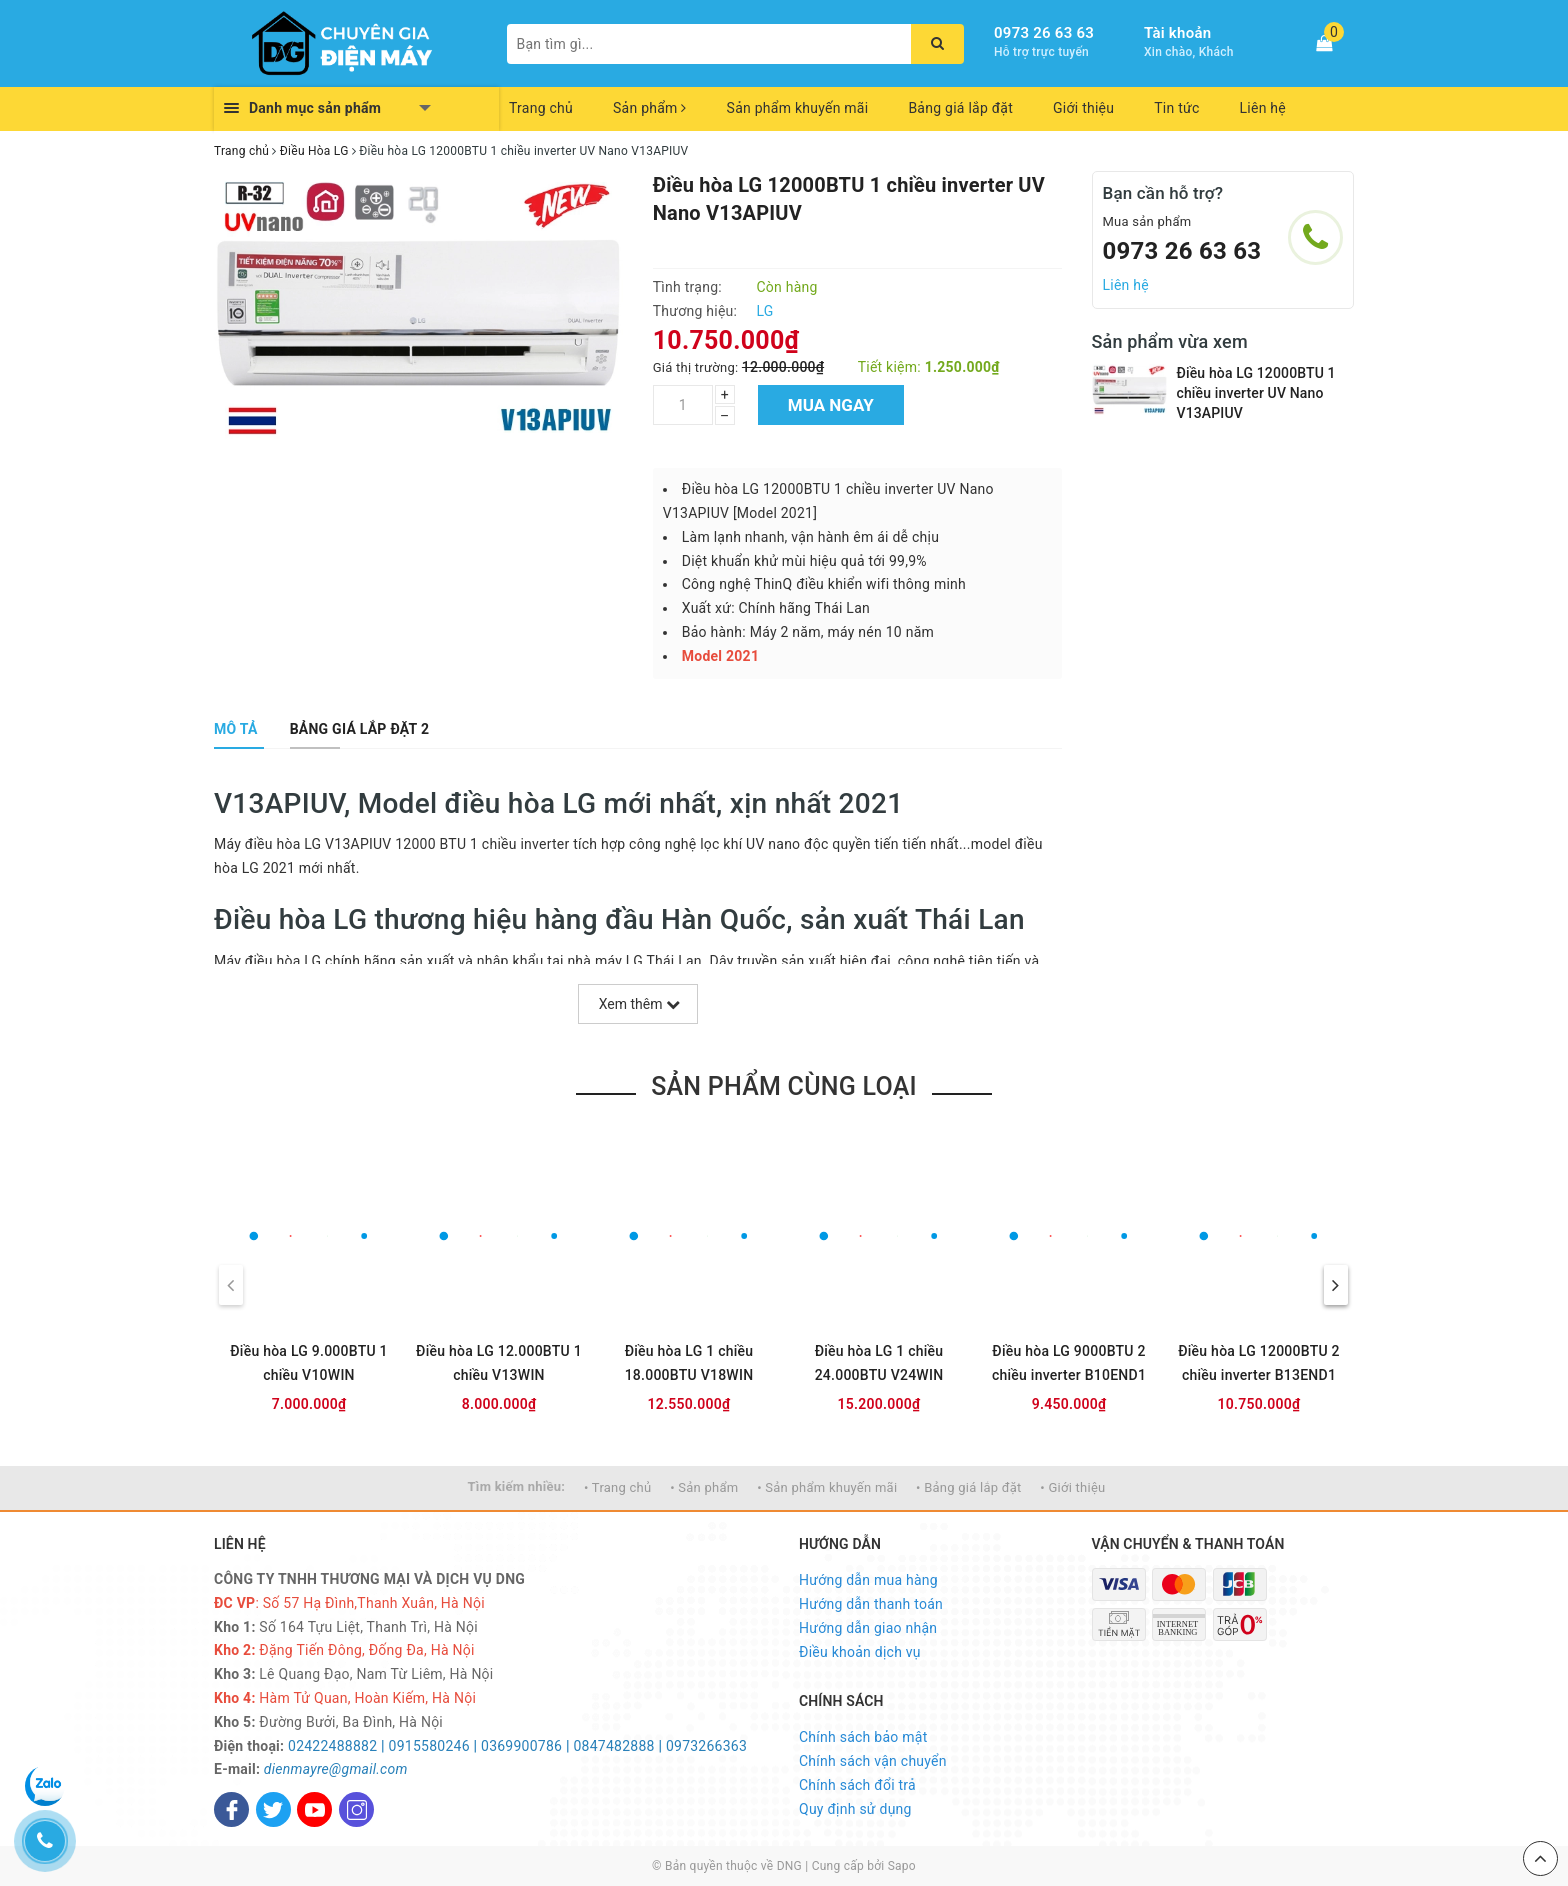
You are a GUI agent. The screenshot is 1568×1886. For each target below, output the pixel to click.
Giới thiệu (1083, 108)
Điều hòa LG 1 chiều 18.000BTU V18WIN (689, 1363)
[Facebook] (231, 1809)
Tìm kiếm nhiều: (517, 1486)
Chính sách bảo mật (863, 1737)
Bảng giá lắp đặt (960, 108)
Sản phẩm (650, 108)
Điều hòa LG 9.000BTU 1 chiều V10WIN (309, 1363)
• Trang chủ (617, 1487)
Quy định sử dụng (855, 1809)
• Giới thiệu (1072, 1487)
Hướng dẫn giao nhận (868, 1628)
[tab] (236, 729)
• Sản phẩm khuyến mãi (827, 1487)
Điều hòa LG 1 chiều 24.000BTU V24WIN (879, 1363)
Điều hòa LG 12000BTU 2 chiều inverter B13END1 (1259, 1363)
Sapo (902, 1866)
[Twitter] (273, 1809)
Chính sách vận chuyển (873, 1761)
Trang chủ (541, 108)
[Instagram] (356, 1809)
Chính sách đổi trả (857, 1785)
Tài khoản (1177, 33)
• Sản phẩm (704, 1487)
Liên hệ (1263, 108)
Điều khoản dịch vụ (860, 1652)
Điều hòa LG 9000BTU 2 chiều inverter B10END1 (1069, 1363)
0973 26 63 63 (1044, 33)
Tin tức (1176, 108)
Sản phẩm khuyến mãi (798, 108)
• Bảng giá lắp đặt (969, 1487)
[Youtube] (314, 1809)
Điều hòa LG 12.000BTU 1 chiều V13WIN (499, 1363)
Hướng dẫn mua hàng (868, 1580)
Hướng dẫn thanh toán (871, 1604)
